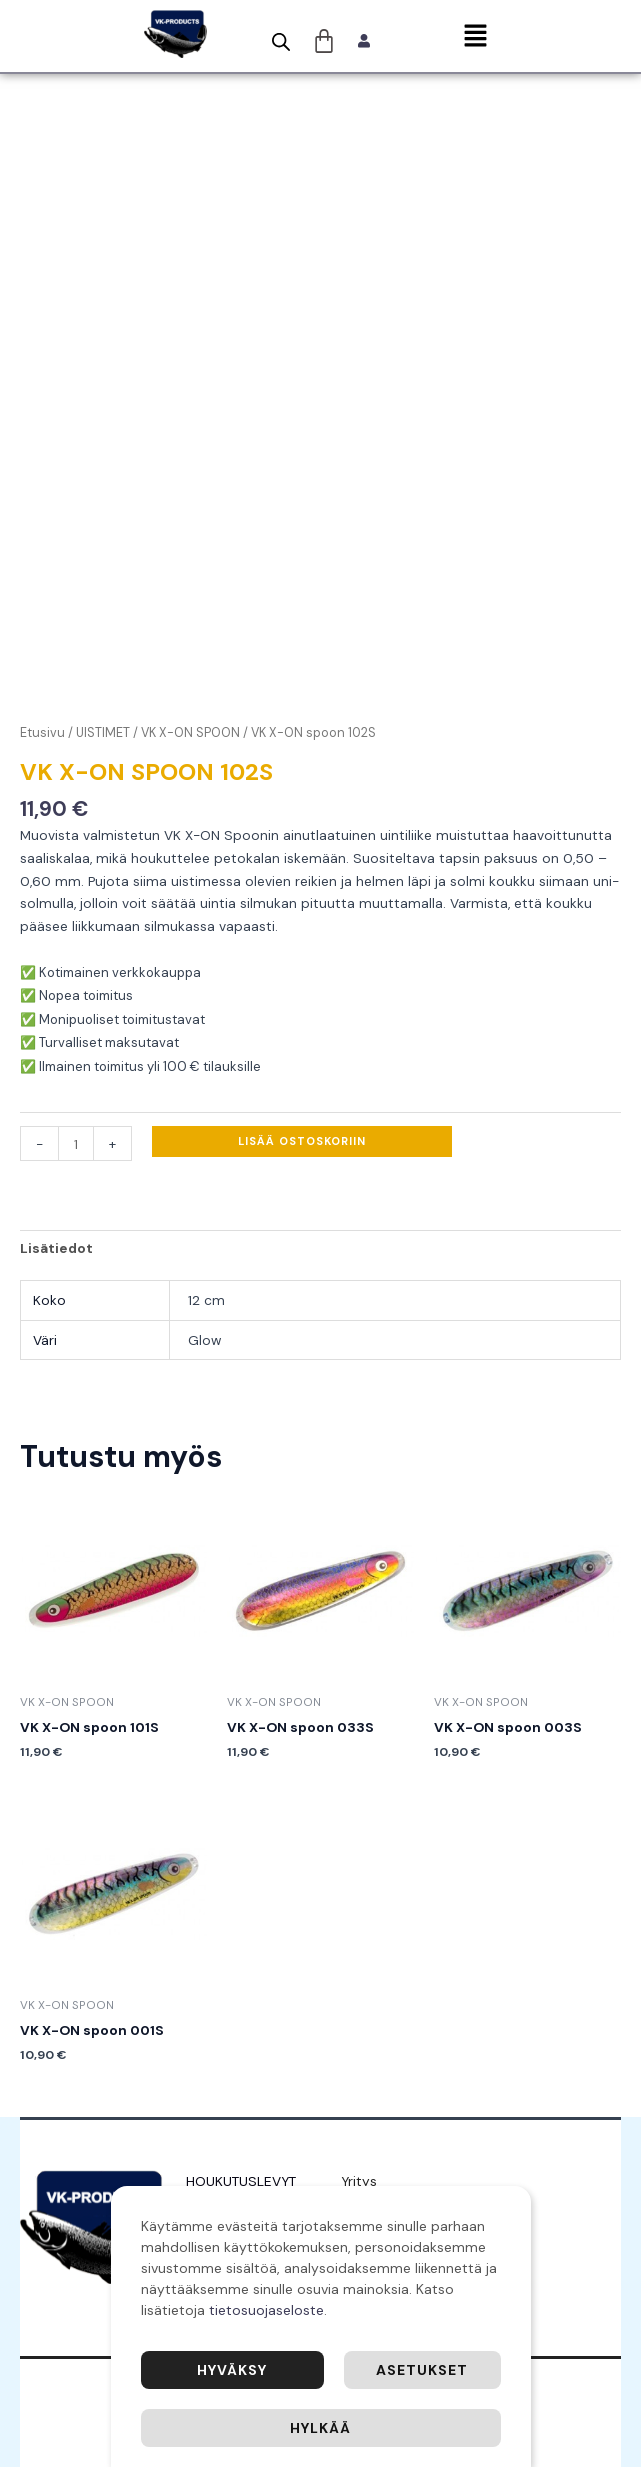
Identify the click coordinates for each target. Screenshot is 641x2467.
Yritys (359, 2181)
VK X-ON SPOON (190, 733)
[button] (475, 37)
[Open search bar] (281, 42)
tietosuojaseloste (266, 2310)
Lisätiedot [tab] (56, 1248)
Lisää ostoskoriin (302, 1141)
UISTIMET (103, 733)
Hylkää (320, 2428)
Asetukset (422, 2370)
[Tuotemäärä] (76, 1143)
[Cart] (324, 41)
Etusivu (42, 733)
